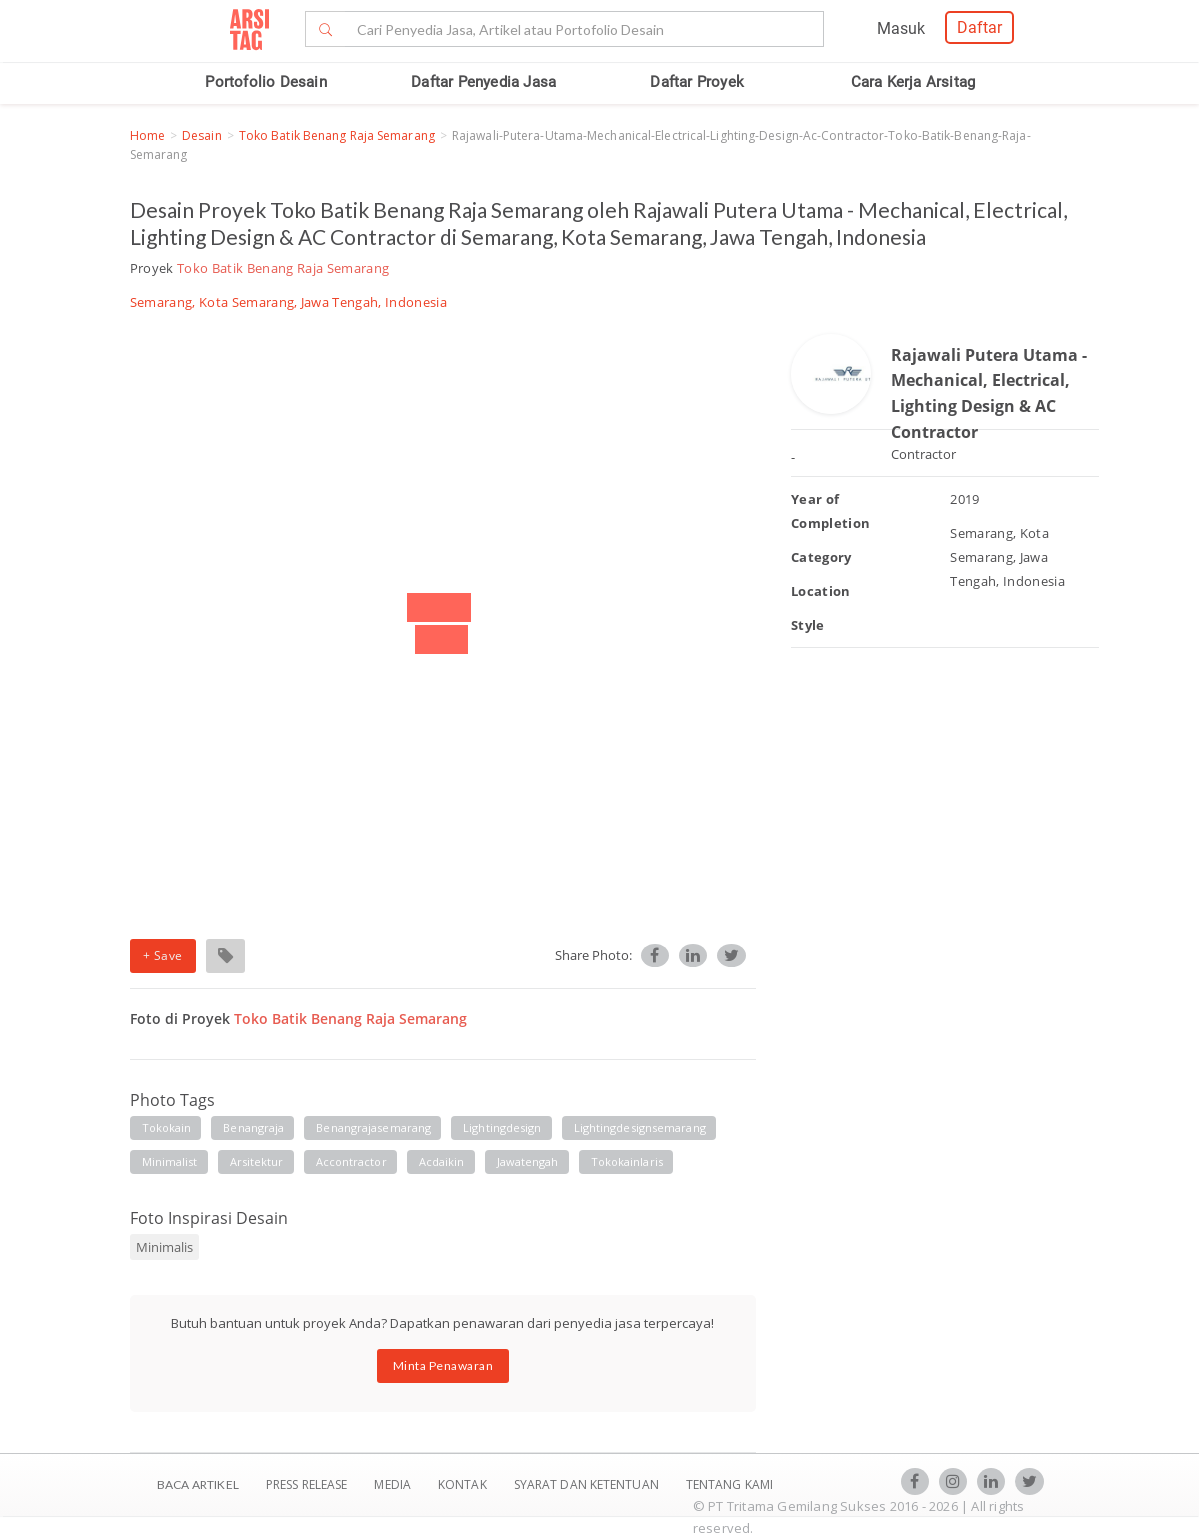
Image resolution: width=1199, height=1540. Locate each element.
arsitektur (257, 1161)
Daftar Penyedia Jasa (483, 82)
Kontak (464, 1484)
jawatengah (528, 1161)
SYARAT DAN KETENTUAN (588, 1484)
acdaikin (442, 1161)
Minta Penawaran (443, 1365)
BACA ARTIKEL (198, 1484)
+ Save (163, 955)
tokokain (167, 1127)
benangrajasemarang (373, 1127)
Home (147, 135)
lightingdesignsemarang (640, 1127)
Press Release (307, 1484)
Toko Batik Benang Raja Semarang (337, 135)
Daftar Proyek (697, 82)
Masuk (901, 28)
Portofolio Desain (265, 82)
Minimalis (164, 1247)
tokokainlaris (627, 1161)
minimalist (170, 1161)
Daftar (979, 27)
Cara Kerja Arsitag (913, 82)
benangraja (253, 1127)
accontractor (351, 1161)
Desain (202, 135)
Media (394, 1484)
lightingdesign (502, 1127)
